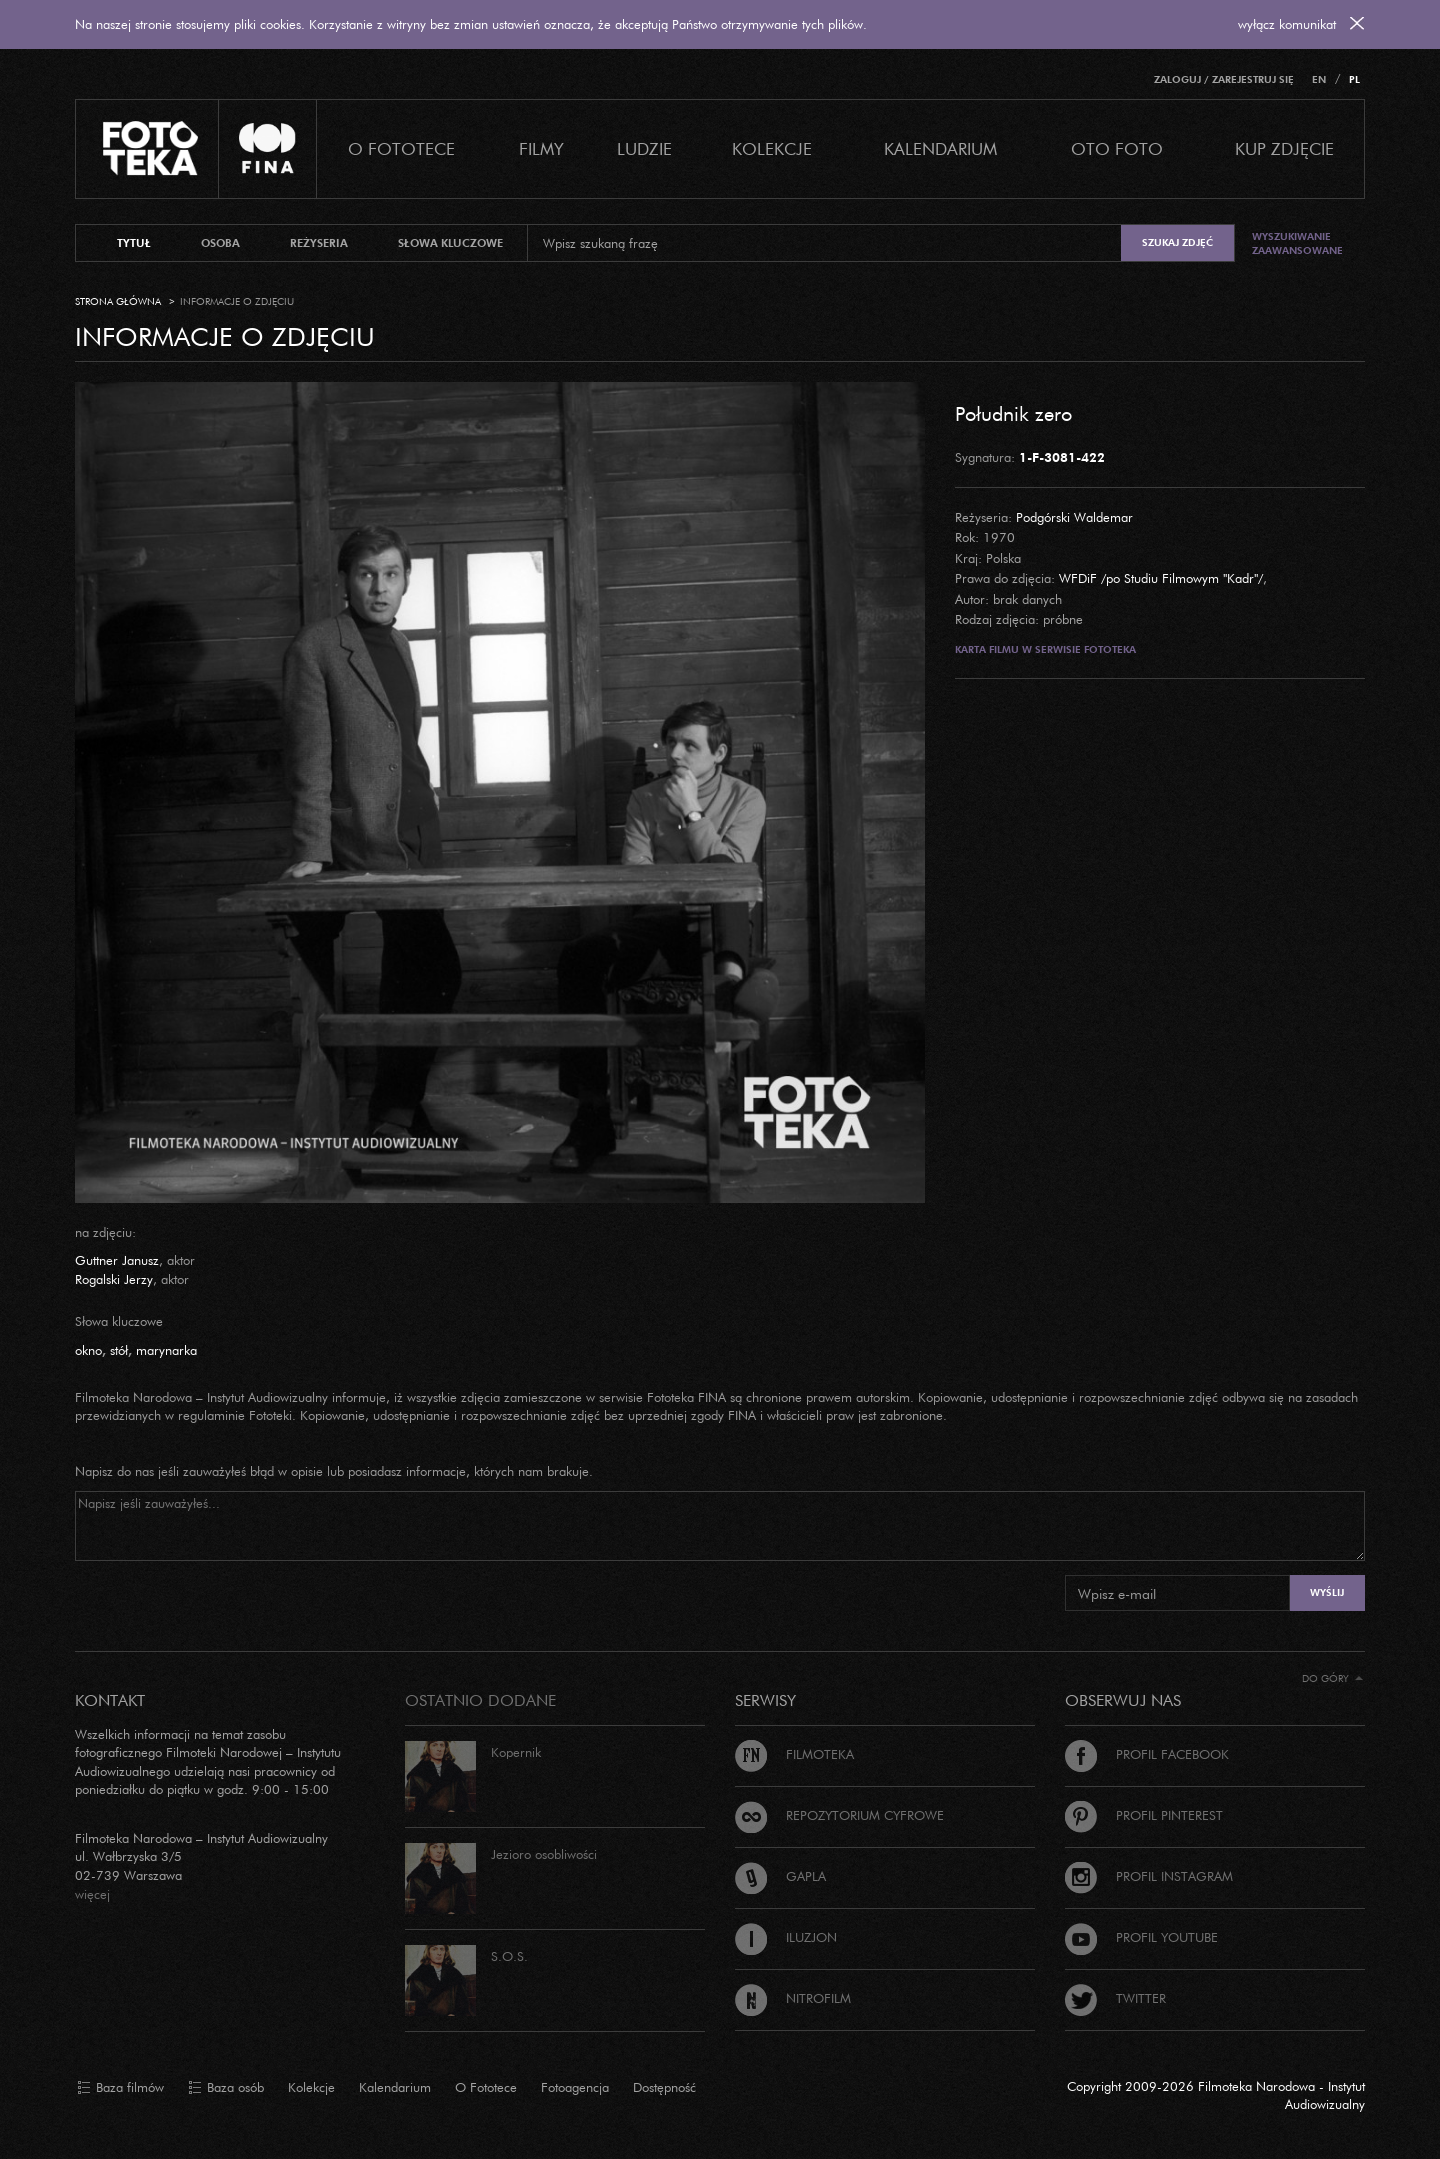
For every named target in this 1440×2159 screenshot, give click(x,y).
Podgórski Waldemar (1074, 517)
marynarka (166, 1350)
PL (1354, 79)
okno (88, 1350)
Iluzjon (786, 1937)
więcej (92, 1894)
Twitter (1115, 1998)
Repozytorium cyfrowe (839, 1815)
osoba (220, 243)
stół (119, 1350)
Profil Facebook (1147, 1754)
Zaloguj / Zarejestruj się (1224, 79)
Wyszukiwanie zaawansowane (1297, 243)
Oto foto (1117, 148)
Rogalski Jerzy (114, 1279)
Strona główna (118, 301)
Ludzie (644, 148)
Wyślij (1327, 1592)
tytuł (134, 243)
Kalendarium (940, 148)
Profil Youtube (1141, 1937)
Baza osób (226, 2088)
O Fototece (401, 148)
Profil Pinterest (1144, 1815)
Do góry (1332, 1678)
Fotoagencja (575, 2087)
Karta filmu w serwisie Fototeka (1045, 649)
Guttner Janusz (117, 1260)
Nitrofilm (793, 1998)
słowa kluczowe (450, 243)
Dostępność (664, 2087)
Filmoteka (794, 1754)
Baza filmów (120, 2088)
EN (1319, 79)
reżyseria (319, 243)
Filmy (541, 148)
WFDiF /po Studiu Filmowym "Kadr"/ (1161, 578)
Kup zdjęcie (1284, 148)
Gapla (780, 1876)
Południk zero (1013, 413)
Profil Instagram (1149, 1876)
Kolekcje (772, 148)
